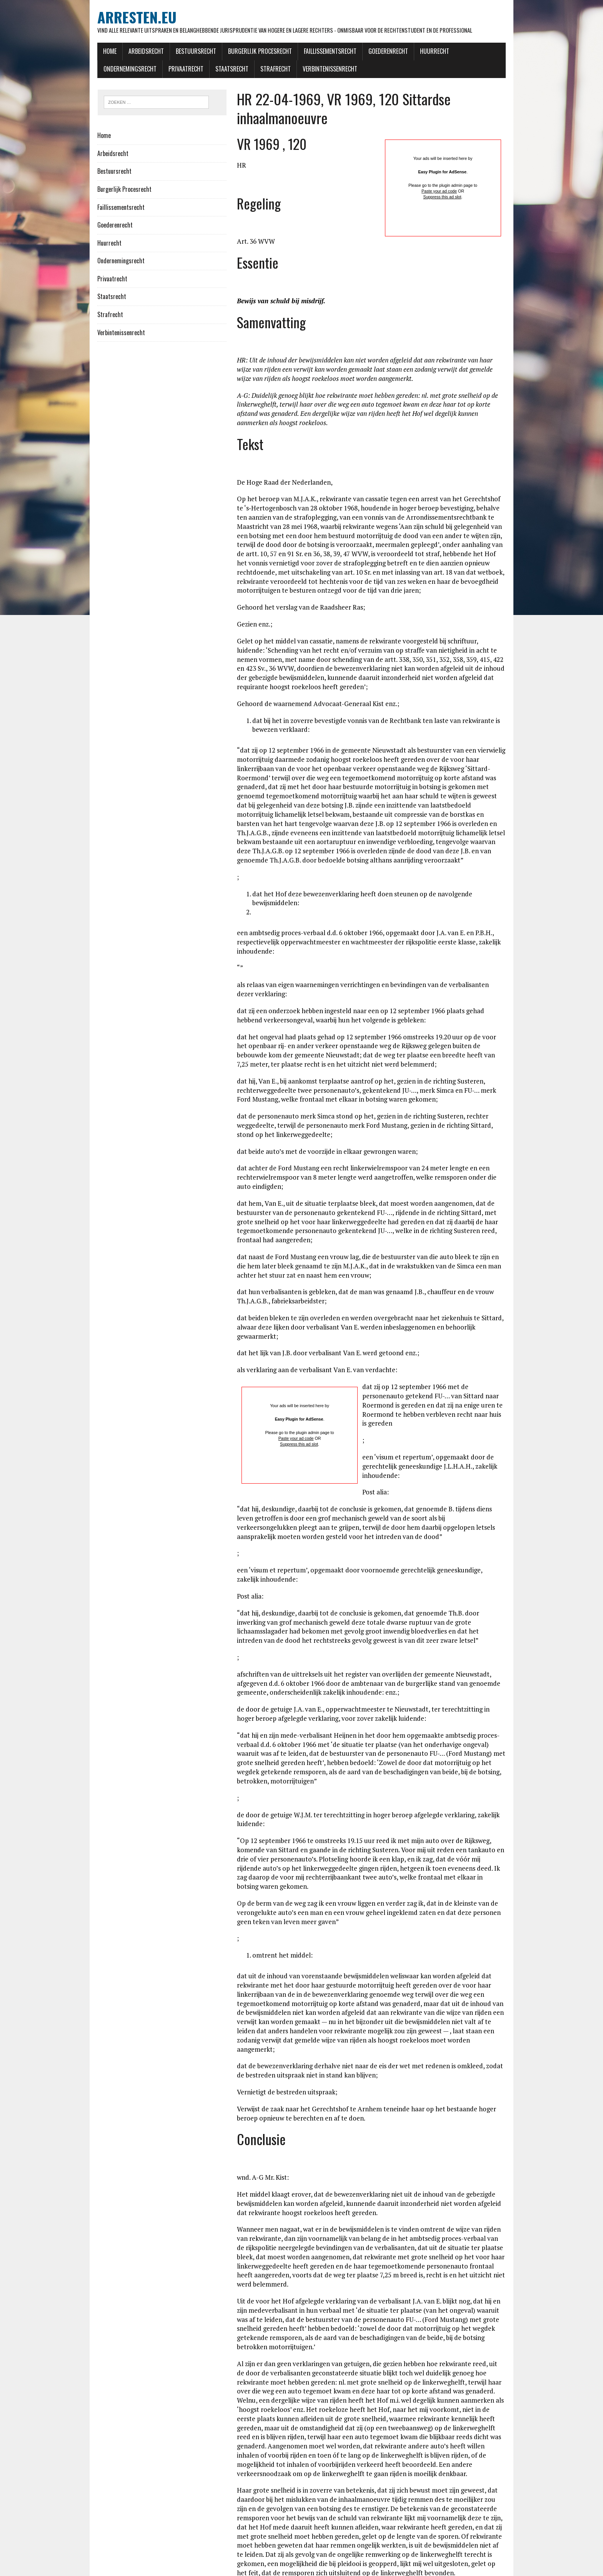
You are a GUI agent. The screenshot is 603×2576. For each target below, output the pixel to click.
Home (87, 52)
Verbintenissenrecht (242, 70)
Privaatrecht (98, 70)
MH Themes (178, 2568)
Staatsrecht (144, 70)
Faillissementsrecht (307, 52)
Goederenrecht (365, 52)
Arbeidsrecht (123, 52)
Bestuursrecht (173, 52)
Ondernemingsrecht (464, 52)
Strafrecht (188, 70)
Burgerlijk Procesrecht (237, 52)
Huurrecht (411, 52)
